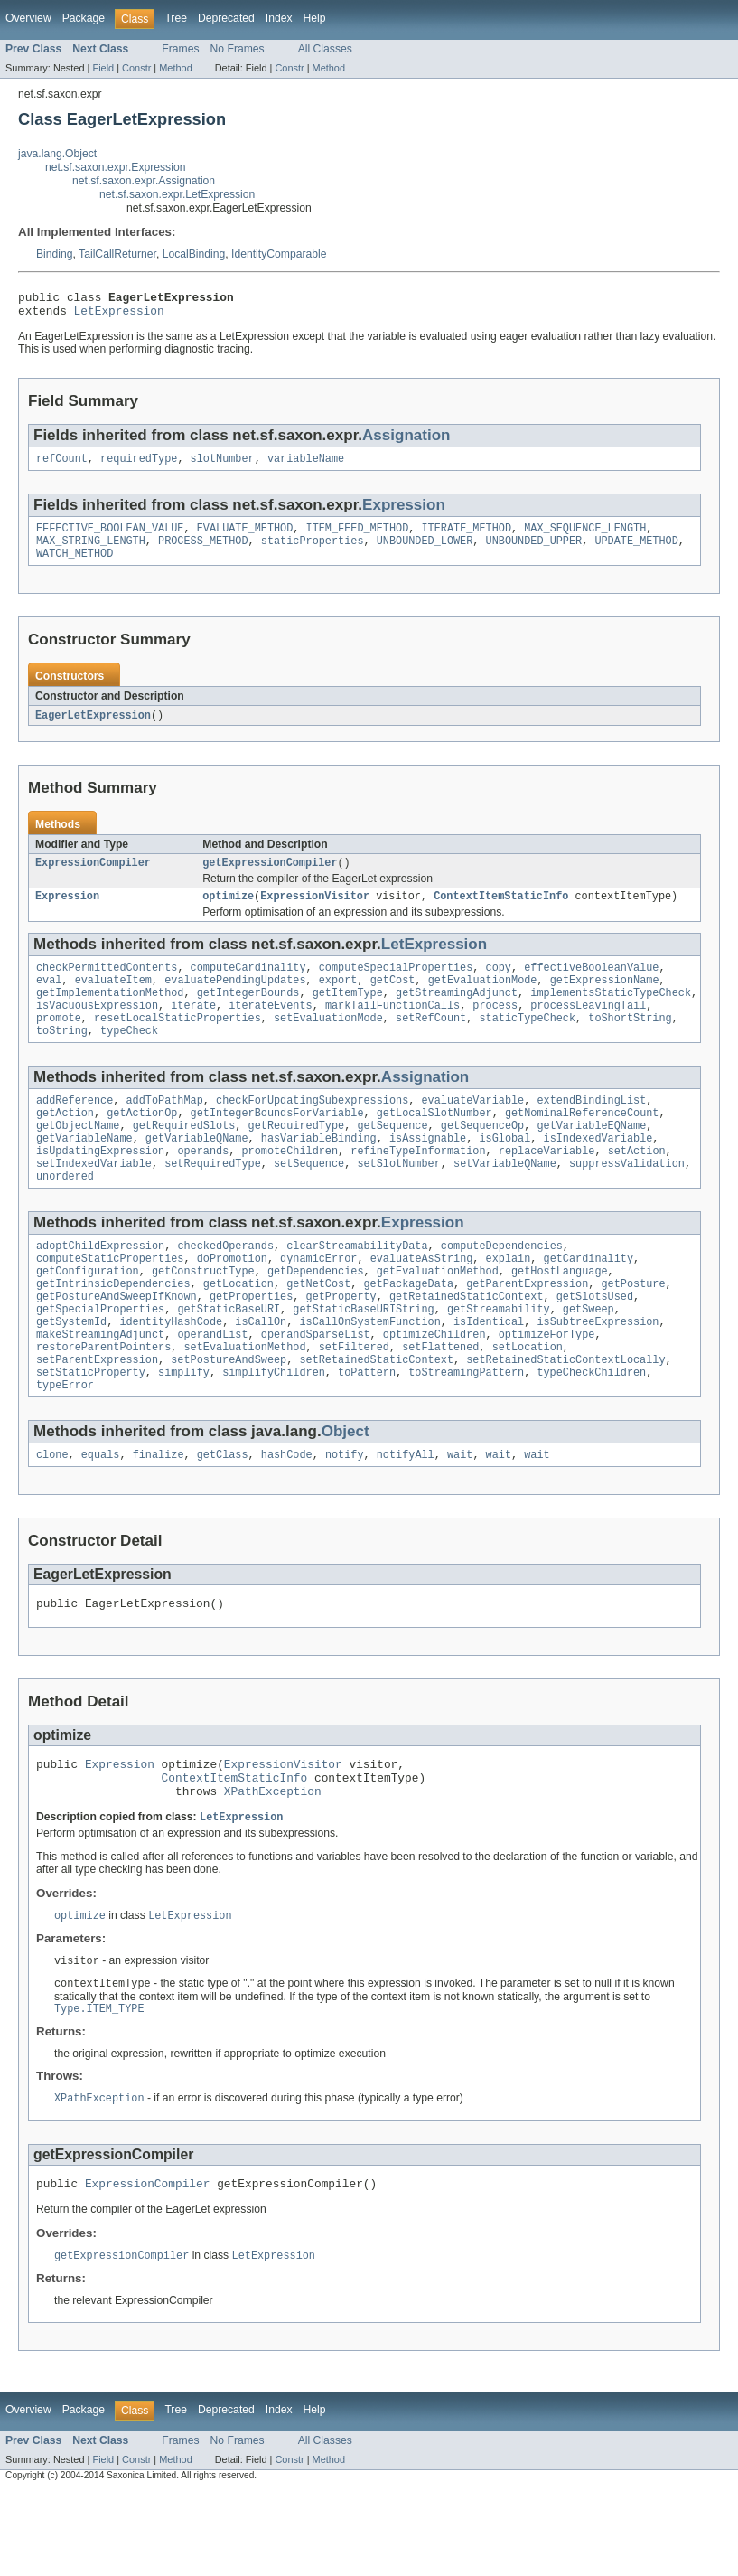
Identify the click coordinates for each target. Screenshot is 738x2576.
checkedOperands (225, 1288)
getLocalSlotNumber (434, 1144)
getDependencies (315, 1317)
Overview (28, 18)
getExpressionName (604, 1000)
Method (175, 67)
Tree (175, 18)
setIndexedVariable (94, 1202)
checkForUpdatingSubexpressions (312, 1130)
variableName (305, 465)
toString (62, 1058)
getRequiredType (296, 1159)
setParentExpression (97, 1418)
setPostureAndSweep (228, 1418)
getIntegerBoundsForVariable (277, 1144)
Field (103, 67)
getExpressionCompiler (269, 877)
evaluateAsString (421, 1302)
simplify (184, 1432)
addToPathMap (164, 1130)
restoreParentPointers (103, 1403)
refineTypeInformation (417, 1187)
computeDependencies (502, 1288)
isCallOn (260, 1375)
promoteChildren (289, 1187)
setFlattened (440, 1403)
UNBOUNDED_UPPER (533, 551)
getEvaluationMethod (438, 1317)
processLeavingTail (588, 1029)
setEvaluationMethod (244, 1403)
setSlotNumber (398, 1202)
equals (100, 1518)
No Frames (237, 48)
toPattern (367, 1432)
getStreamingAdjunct (457, 1015)
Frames (180, 48)
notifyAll (405, 1518)
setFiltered (354, 1403)
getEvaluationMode (482, 1000)
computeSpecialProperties (396, 986)
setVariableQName (504, 1202)
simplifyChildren (273, 1432)
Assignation (406, 440)
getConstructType (203, 1317)
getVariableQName (196, 1173)
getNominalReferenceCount (582, 1144)
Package (83, 18)
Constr (136, 67)
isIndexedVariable (597, 1173)
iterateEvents (270, 1029)
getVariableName (84, 1173)
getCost (393, 1000)
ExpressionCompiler (93, 877)
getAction (65, 1144)
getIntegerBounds (248, 1015)
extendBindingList (591, 1130)
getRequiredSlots (184, 1159)
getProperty (340, 1346)
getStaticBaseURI (228, 1360)
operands (203, 1187)
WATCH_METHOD (74, 566)
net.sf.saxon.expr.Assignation (143, 180)
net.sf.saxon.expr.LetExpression (177, 194)
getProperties (251, 1346)
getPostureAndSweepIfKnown (116, 1346)
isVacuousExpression (97, 1029)
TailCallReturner (117, 254)
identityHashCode (170, 1375)
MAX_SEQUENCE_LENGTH (585, 537)
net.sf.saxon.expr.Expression (115, 167)
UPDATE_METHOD (635, 551)
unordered (65, 1216)
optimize (228, 913)
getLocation (238, 1331)
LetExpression (119, 315)
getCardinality (588, 1302)
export (338, 1000)
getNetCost (318, 1331)
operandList (212, 1389)
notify (344, 1518)
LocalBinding (194, 254)
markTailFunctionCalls (392, 1029)
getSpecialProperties (100, 1360)
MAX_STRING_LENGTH (90, 551)
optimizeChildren (434, 1389)
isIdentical (488, 1375)
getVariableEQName (591, 1159)
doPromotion (232, 1302)
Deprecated (226, 18)
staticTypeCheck (527, 1044)
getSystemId (71, 1375)
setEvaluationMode (328, 1044)
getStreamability (498, 1360)
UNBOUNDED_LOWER (425, 551)
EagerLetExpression (93, 728)
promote (58, 1044)
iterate (193, 1029)
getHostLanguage (559, 1317)
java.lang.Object (57, 153)
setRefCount (431, 1044)
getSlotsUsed (594, 1346)
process (495, 1029)
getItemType (348, 1015)
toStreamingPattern (466, 1432)
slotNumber (223, 465)
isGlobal (504, 1173)
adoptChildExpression (100, 1288)
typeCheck (129, 1058)
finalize (158, 1518)
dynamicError (318, 1302)
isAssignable (427, 1173)
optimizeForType (547, 1389)
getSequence (392, 1159)
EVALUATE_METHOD (245, 537)
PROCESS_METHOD (203, 551)
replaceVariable (547, 1187)
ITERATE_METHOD (466, 537)
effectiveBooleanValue (591, 986)
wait (459, 1518)
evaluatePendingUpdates (234, 1000)
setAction (637, 1187)
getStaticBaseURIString (363, 1360)
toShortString (629, 1044)
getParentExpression (527, 1331)
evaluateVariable (472, 1130)
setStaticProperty (90, 1432)
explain (507, 1302)
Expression (403, 512)
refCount (62, 465)
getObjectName (77, 1159)
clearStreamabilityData (356, 1288)
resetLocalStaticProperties (177, 1044)
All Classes (325, 48)
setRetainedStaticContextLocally (565, 1418)
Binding (54, 254)
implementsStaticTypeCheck (610, 1015)
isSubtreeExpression (598, 1375)
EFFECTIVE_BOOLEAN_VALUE (109, 537)
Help (315, 18)
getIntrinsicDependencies (113, 1331)
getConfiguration (87, 1317)
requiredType (138, 465)
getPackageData (408, 1331)
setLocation (527, 1403)
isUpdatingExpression (100, 1187)
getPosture (633, 1331)
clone (52, 1518)
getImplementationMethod (109, 1015)
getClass (222, 1518)
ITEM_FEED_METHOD (356, 537)
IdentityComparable (278, 254)
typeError (65, 1447)
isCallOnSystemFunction (369, 1375)
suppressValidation (627, 1202)
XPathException (273, 1865)
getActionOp (142, 1144)
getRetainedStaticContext (466, 1346)
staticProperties (312, 551)
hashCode (287, 1518)
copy (497, 986)
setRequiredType (212, 1202)
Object (345, 1493)
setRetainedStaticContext (376, 1418)
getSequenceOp (482, 1159)
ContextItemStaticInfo (501, 913)
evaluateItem (113, 1000)
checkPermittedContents (106, 986)
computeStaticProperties (109, 1302)
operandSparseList (315, 1389)
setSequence (309, 1202)
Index (279, 18)
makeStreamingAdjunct (100, 1389)
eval (48, 1000)
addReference (74, 1130)
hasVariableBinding (319, 1173)
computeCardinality (248, 986)
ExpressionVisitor (314, 913)
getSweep (588, 1360)
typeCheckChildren (591, 1432)
